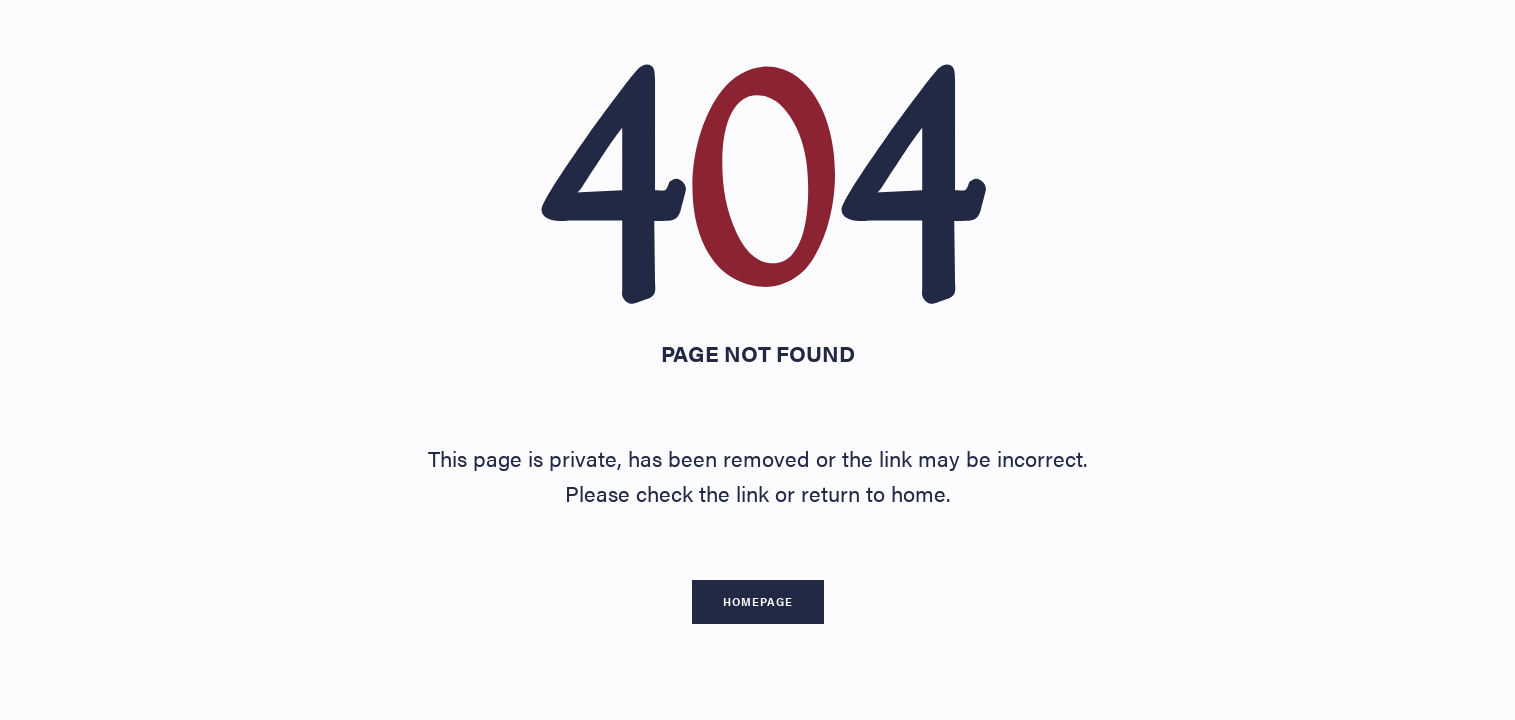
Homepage (758, 601)
